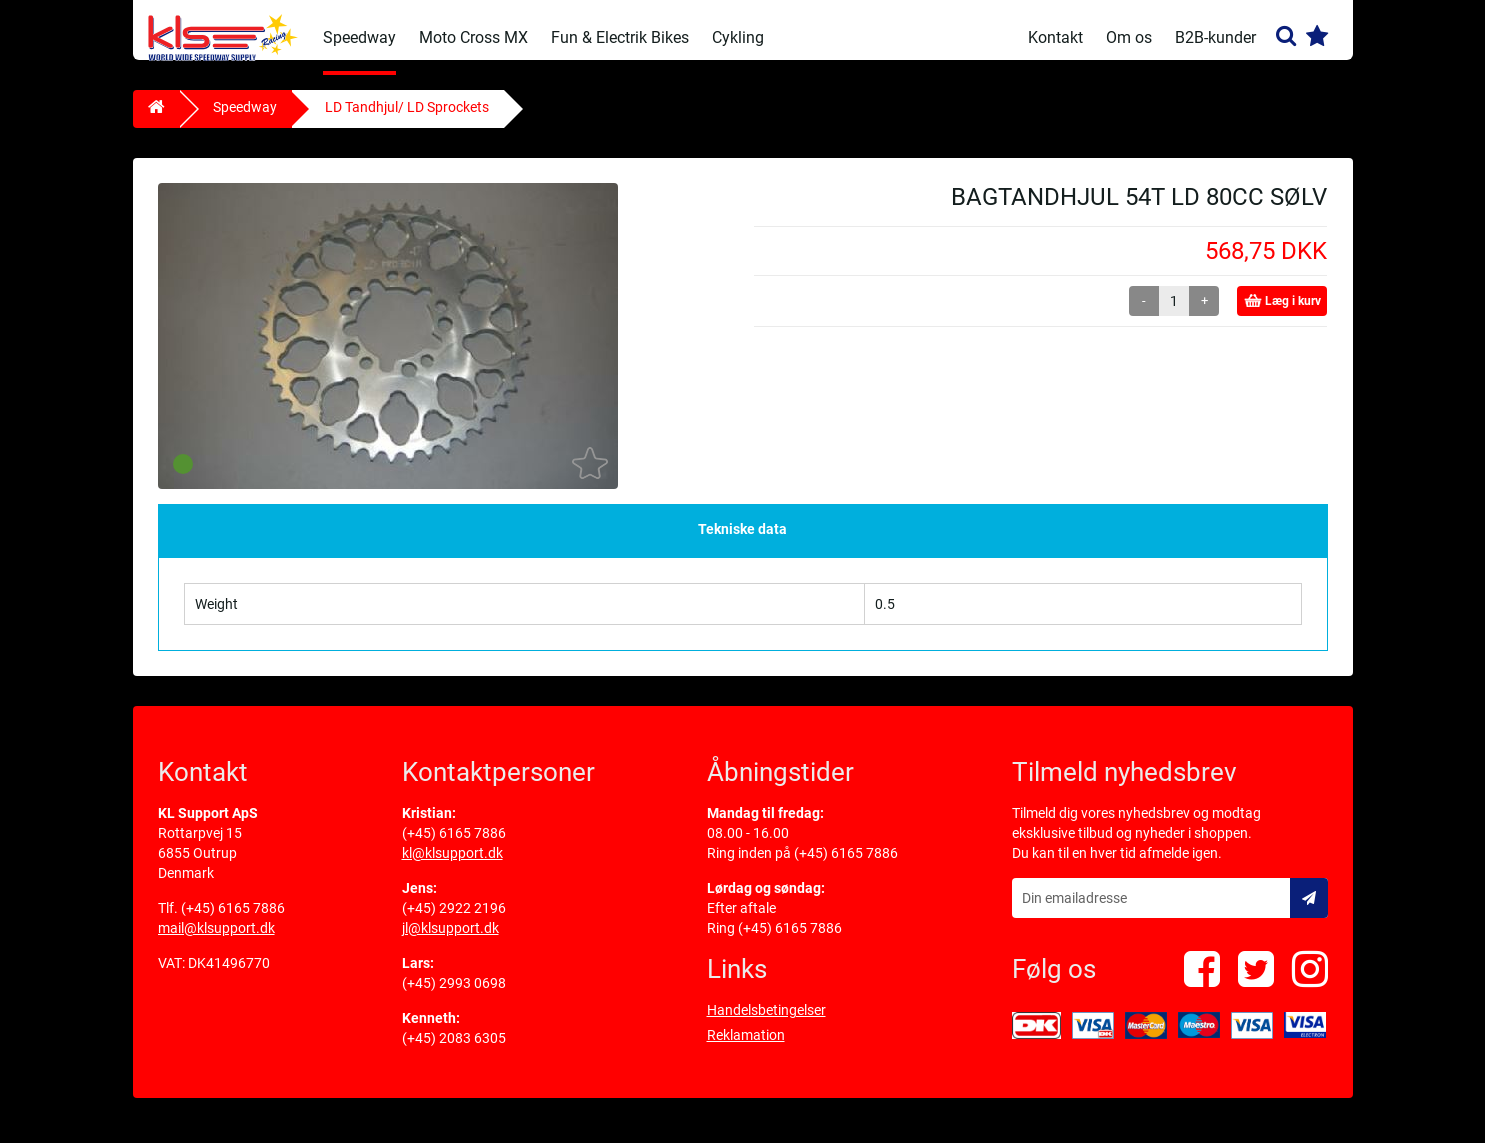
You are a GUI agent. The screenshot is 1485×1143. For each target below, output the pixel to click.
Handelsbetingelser (766, 1025)
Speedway (359, 37)
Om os (1129, 37)
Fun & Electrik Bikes (620, 37)
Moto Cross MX (473, 37)
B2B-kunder (1215, 37)
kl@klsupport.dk (452, 868)
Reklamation (746, 1050)
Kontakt (1055, 37)
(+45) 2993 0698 (454, 998)
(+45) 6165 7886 (233, 923)
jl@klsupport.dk (450, 943)
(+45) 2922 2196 (454, 923)
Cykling (738, 37)
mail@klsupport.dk (216, 943)
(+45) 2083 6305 (454, 1053)
